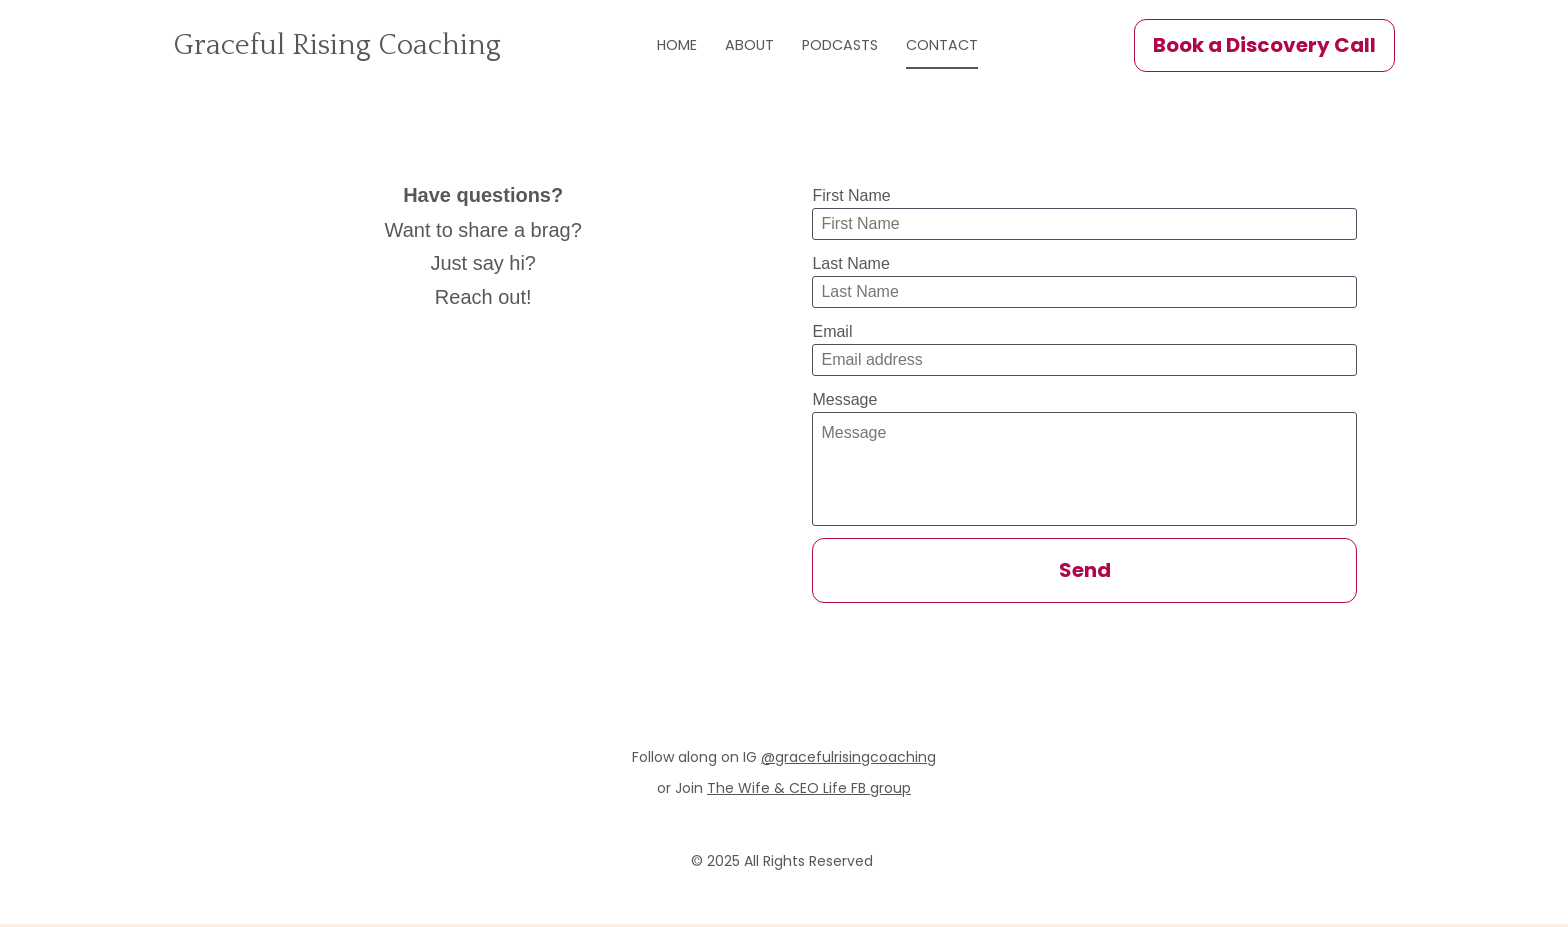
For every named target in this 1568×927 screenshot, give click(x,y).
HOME (713, 47)
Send (1085, 573)
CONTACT (979, 47)
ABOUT (785, 47)
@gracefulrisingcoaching (848, 760)
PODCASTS (877, 47)
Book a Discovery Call (1264, 47)
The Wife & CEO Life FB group (809, 792)
